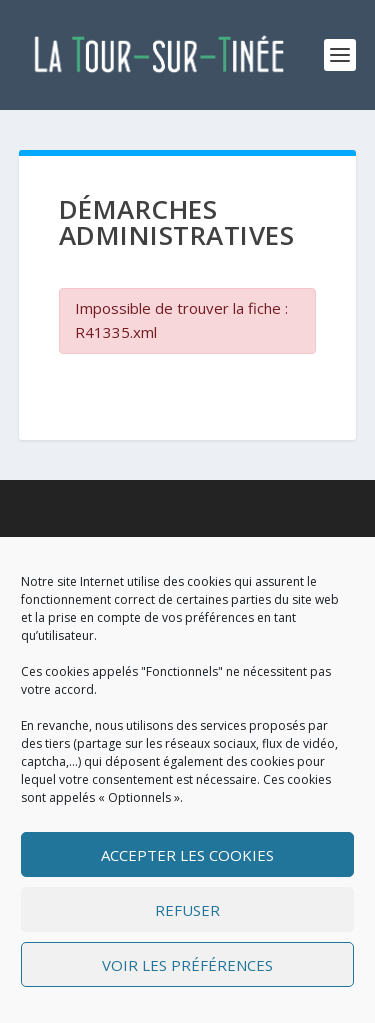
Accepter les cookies (187, 855)
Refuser (187, 910)
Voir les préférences (187, 965)
